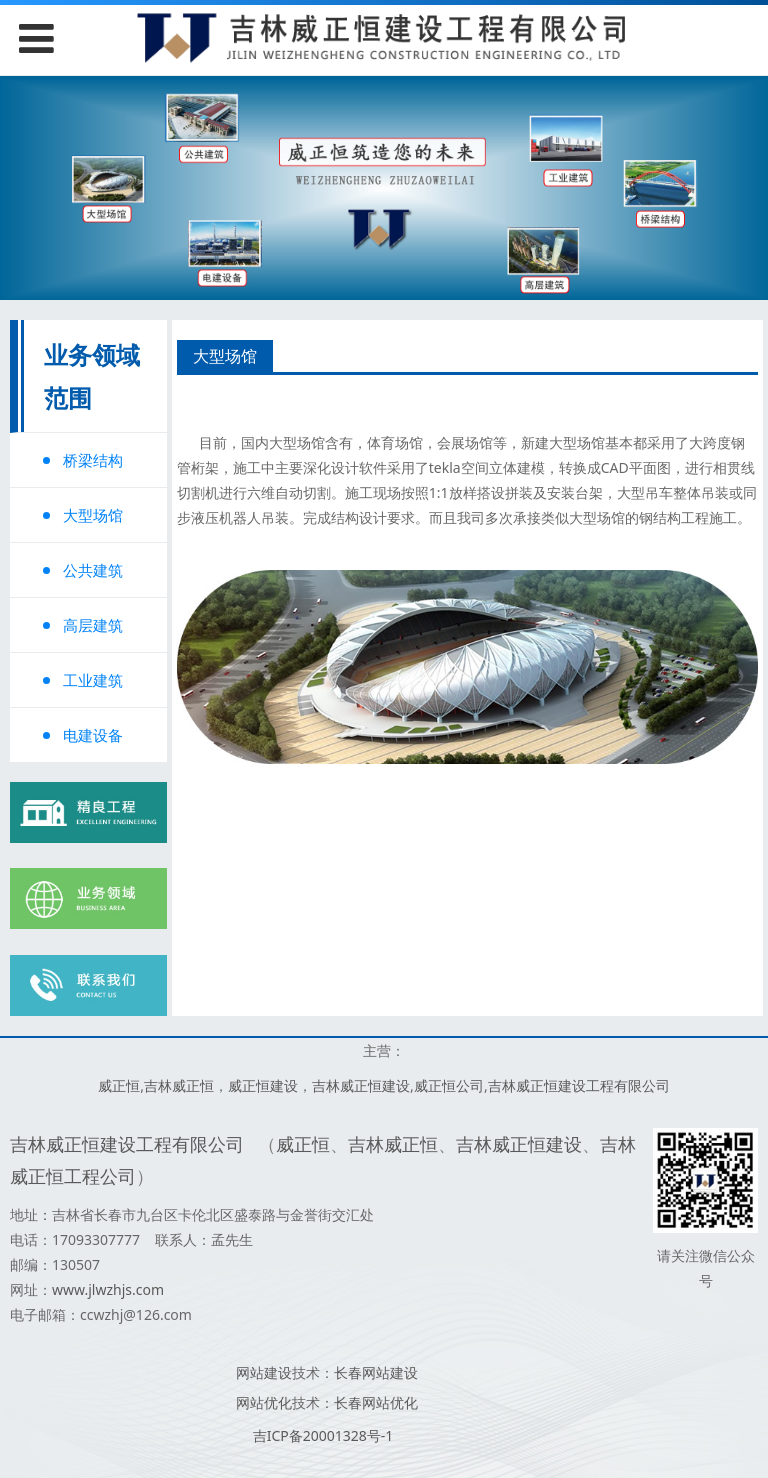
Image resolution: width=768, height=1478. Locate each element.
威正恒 (119, 1085)
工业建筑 (93, 680)
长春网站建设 (376, 1372)
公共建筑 (93, 570)
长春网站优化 (376, 1402)
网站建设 (264, 1372)
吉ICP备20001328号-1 (323, 1435)
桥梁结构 (93, 460)
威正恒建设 (263, 1085)
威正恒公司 (449, 1085)
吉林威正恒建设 (361, 1085)
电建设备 (93, 735)
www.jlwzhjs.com (108, 1289)
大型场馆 (93, 515)
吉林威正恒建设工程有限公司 (579, 1085)
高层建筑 (93, 625)
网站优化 (264, 1402)
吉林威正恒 (179, 1085)
